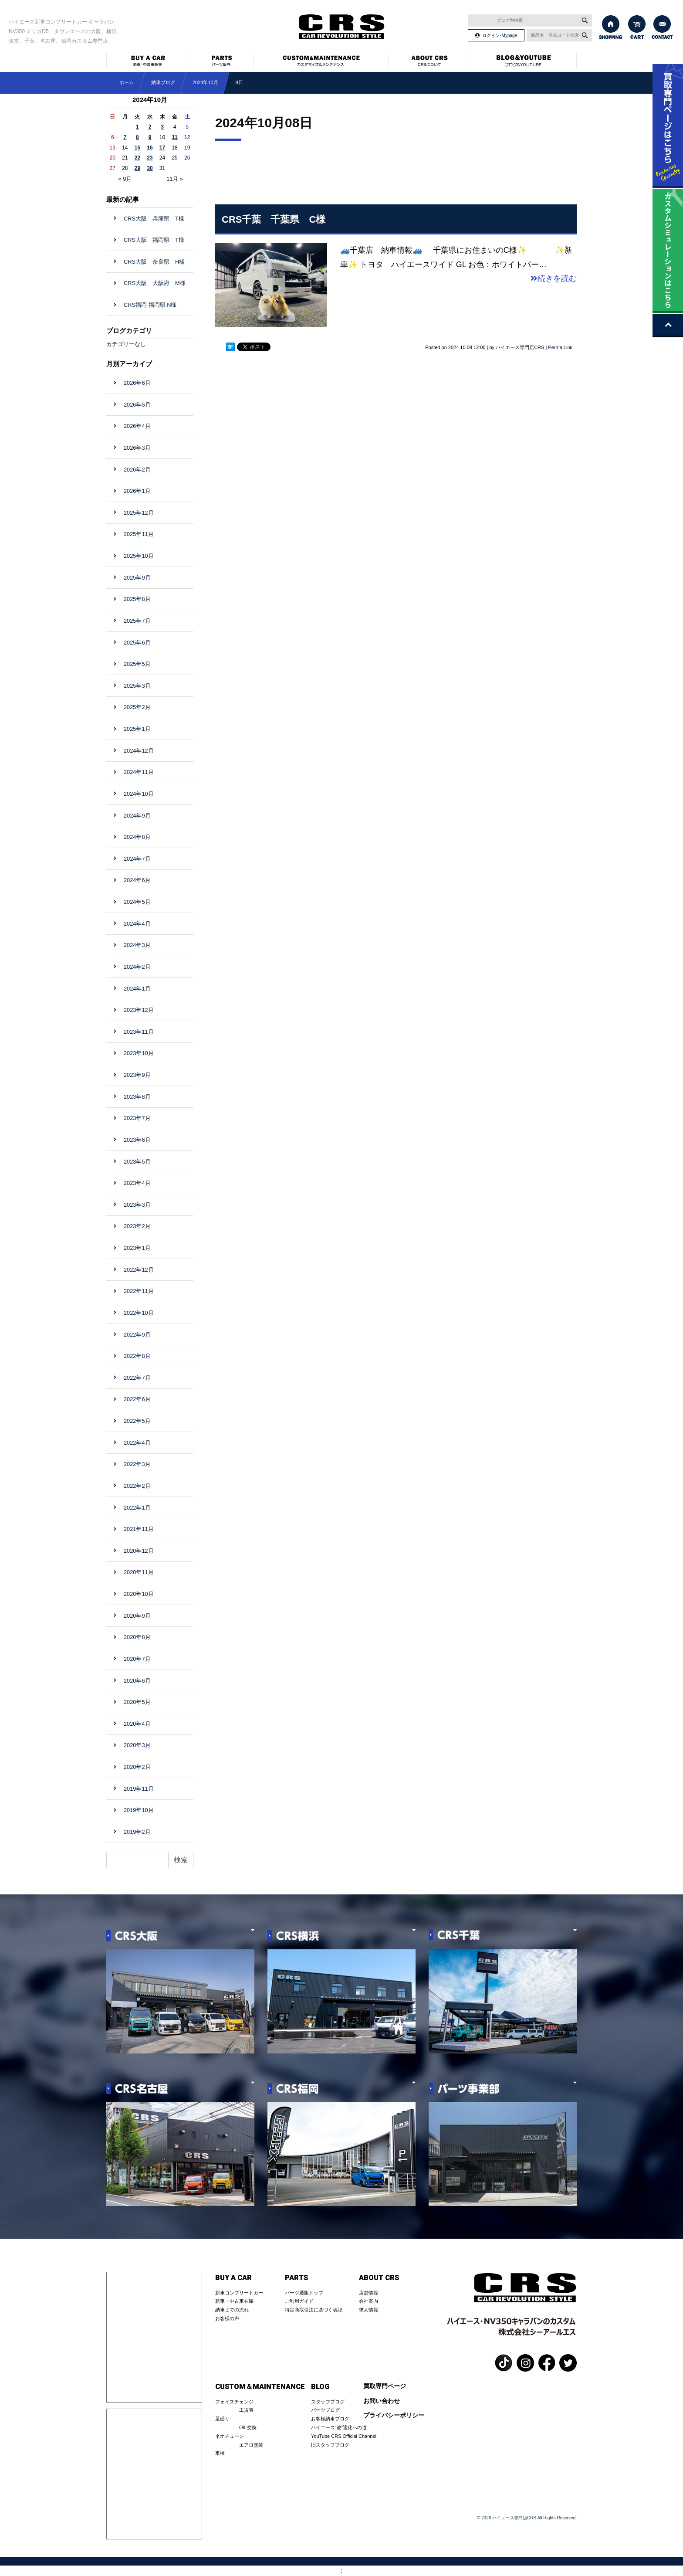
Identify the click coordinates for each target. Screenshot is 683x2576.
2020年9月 (137, 1615)
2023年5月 (137, 1161)
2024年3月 (137, 945)
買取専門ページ (384, 2386)
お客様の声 (227, 2318)
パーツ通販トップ (304, 2292)
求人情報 (368, 2309)
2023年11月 (139, 1031)
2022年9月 (137, 1334)
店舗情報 (368, 2292)
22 (137, 158)
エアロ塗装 (251, 2444)
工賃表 (246, 2410)
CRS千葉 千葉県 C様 (273, 219)
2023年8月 (137, 1096)
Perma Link (560, 347)
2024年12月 (139, 750)
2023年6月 (137, 1140)
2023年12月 (139, 1010)
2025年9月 (137, 577)
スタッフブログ (328, 2401)
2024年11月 (139, 772)
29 (137, 168)
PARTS (296, 2278)
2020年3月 (137, 1745)
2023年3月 (137, 1204)
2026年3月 (137, 448)
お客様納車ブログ (330, 2418)
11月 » (174, 179)
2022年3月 (137, 1464)
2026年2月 (137, 469)
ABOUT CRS (379, 2278)
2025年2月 (137, 707)
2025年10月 (139, 556)
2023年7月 (137, 1118)
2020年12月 (139, 1551)
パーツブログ (325, 2410)
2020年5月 (137, 1702)
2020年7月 (137, 1659)
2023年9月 (137, 1075)
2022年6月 (137, 1399)
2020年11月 (139, 1572)
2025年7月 (137, 621)
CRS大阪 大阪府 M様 (155, 283)
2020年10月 (139, 1594)
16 (149, 148)
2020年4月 (137, 1724)
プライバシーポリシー (393, 2415)
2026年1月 (137, 491)
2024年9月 (137, 815)
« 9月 (125, 179)
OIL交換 (248, 2427)
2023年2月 (137, 1226)
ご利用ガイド (299, 2301)
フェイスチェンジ (234, 2401)
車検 (220, 2453)
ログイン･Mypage (499, 35)
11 (174, 137)
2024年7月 (137, 858)
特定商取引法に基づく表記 (313, 2309)
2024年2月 (137, 967)
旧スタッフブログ (330, 2444)
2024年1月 (137, 988)
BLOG (320, 2387)
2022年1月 (137, 1507)
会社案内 (368, 2301)
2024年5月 (137, 902)
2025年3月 (137, 685)
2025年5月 (137, 664)
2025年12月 (139, 512)
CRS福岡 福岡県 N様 (150, 305)
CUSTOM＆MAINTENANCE (260, 2387)
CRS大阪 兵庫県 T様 (157, 218)
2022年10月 (139, 1313)
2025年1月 (137, 729)
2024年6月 (137, 880)
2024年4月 (137, 923)
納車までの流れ (232, 2309)
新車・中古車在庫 (234, 2301)
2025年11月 (139, 534)
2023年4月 (137, 1183)
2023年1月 (137, 1248)
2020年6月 (137, 1680)
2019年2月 (137, 1832)
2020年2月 (137, 1767)
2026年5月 (137, 404)
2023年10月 (139, 1053)
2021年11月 (139, 1529)
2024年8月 (137, 837)
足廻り (222, 2418)
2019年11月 (139, 1788)
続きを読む (554, 278)
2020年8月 (137, 1637)
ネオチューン (229, 2436)
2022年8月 (137, 1356)
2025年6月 (137, 642)
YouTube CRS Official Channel (343, 2436)
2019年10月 (139, 1810)
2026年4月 (137, 426)
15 (137, 148)
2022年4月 (137, 1442)
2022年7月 (137, 1378)
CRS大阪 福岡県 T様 (157, 240)
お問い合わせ (381, 2401)
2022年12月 (139, 1269)
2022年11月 (139, 1291)
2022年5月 (137, 1421)
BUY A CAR (233, 2278)
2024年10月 (205, 82)
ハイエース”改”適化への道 (339, 2427)
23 (149, 158)
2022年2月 (137, 1486)
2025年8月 (137, 599)
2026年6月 (137, 383)
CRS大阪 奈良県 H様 (157, 261)
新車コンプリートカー (239, 2292)
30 (149, 168)
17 (162, 148)
